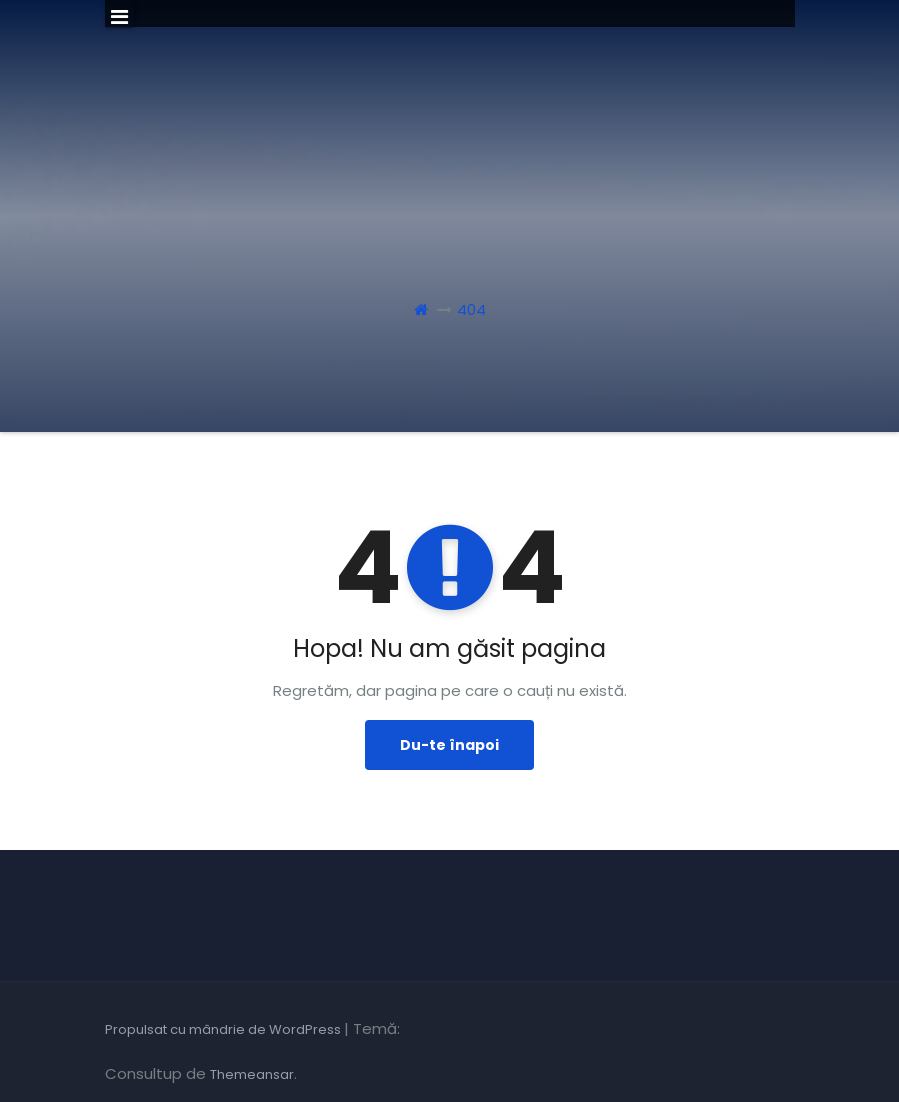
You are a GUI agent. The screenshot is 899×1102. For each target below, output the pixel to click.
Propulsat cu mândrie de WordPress (224, 1029)
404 (471, 309)
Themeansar (252, 1074)
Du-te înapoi (449, 745)
